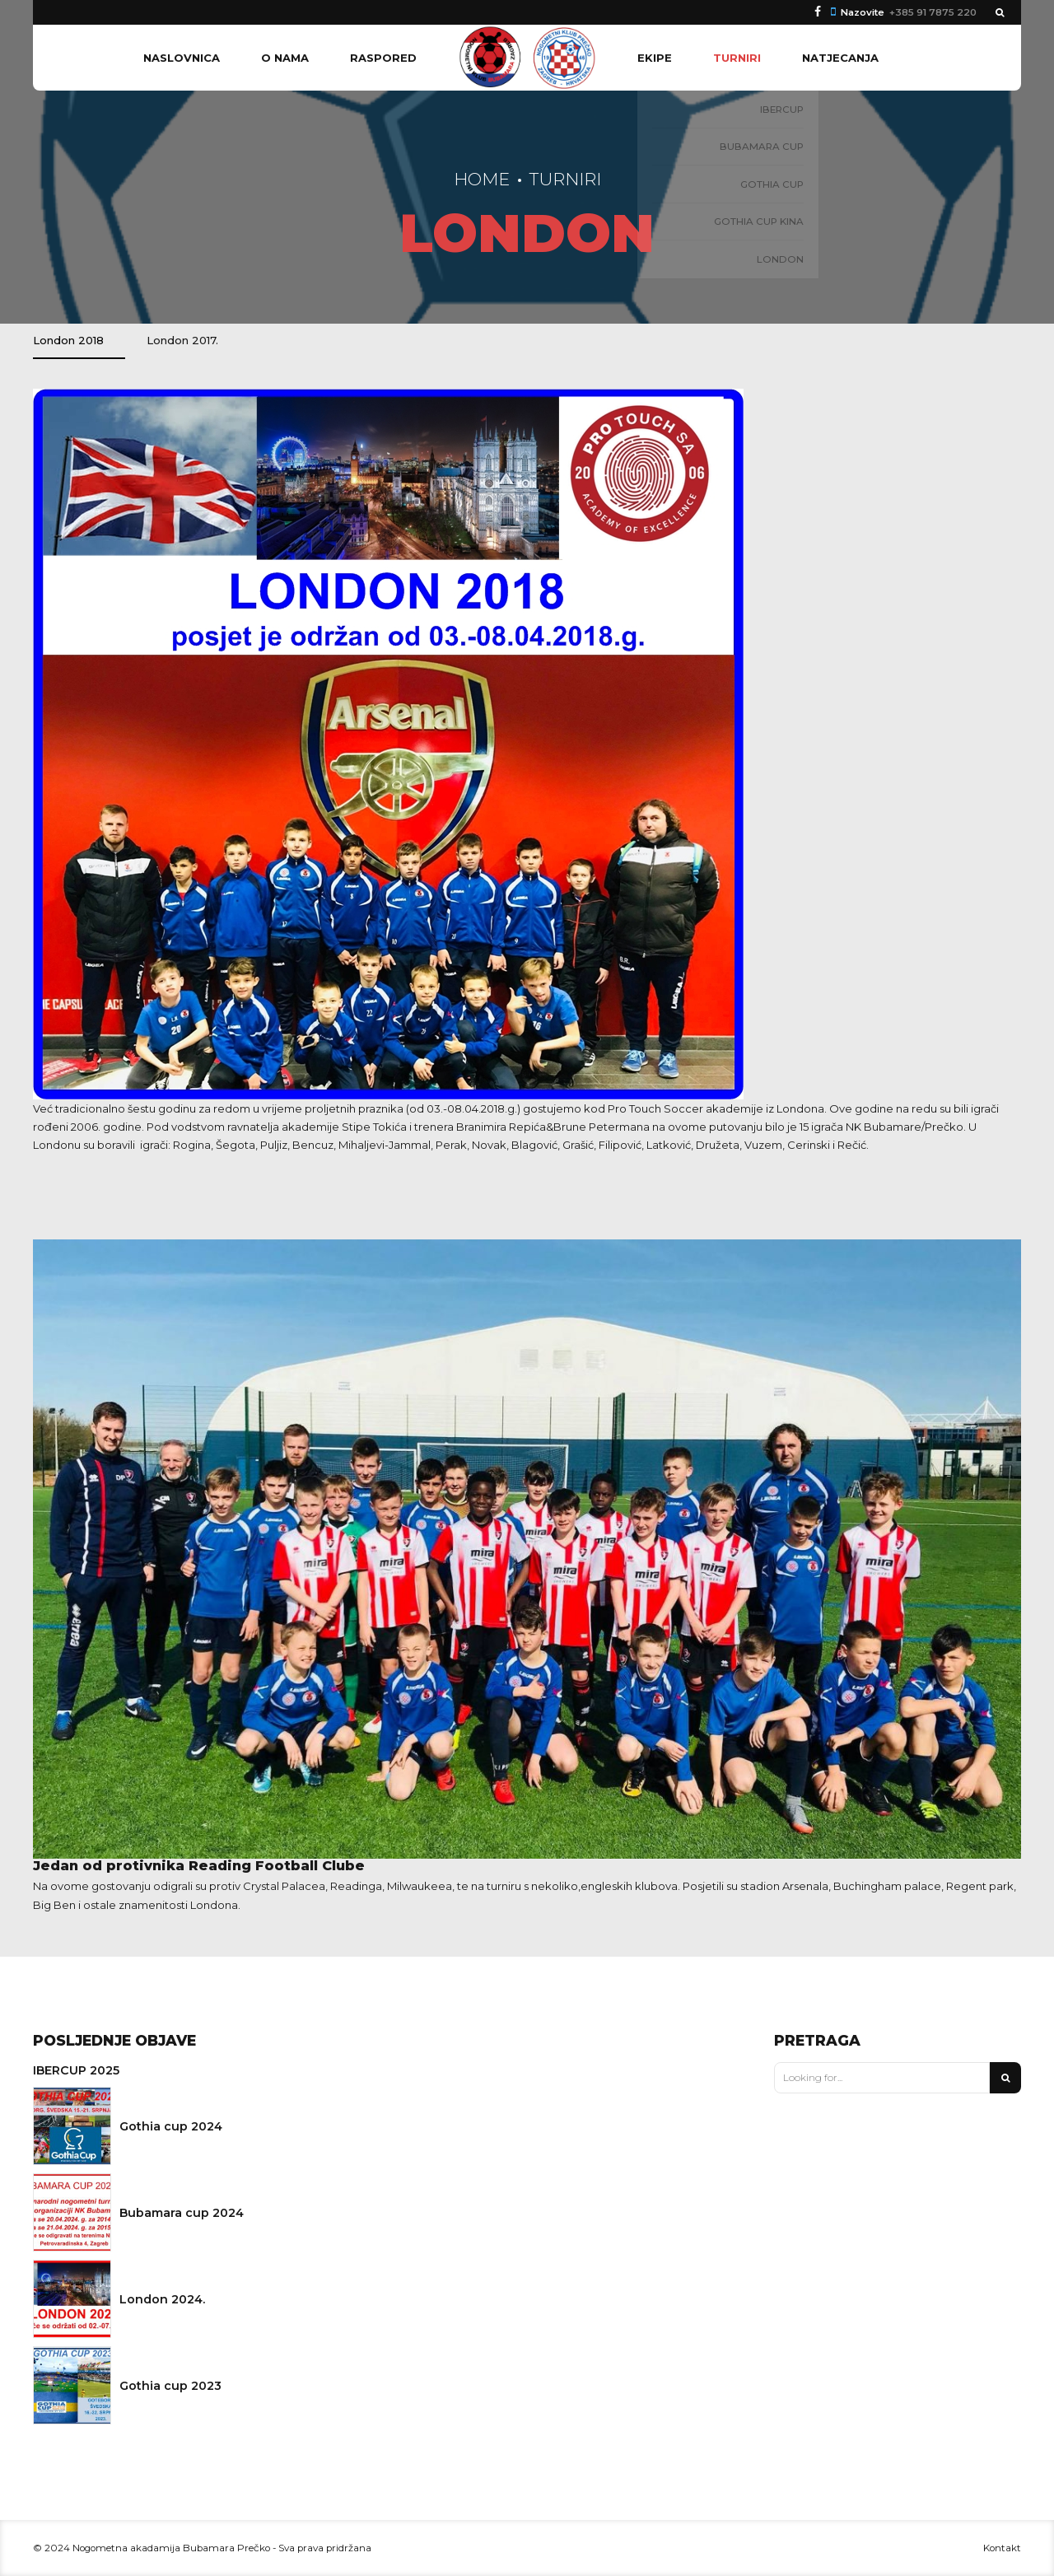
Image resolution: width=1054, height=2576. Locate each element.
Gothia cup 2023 (170, 2385)
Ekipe (654, 57)
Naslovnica (181, 57)
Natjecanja (840, 57)
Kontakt (1002, 2548)
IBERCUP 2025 (76, 2070)
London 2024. (162, 2299)
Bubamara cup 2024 (181, 2212)
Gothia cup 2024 (170, 2126)
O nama (285, 57)
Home (482, 179)
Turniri (737, 57)
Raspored (383, 57)
